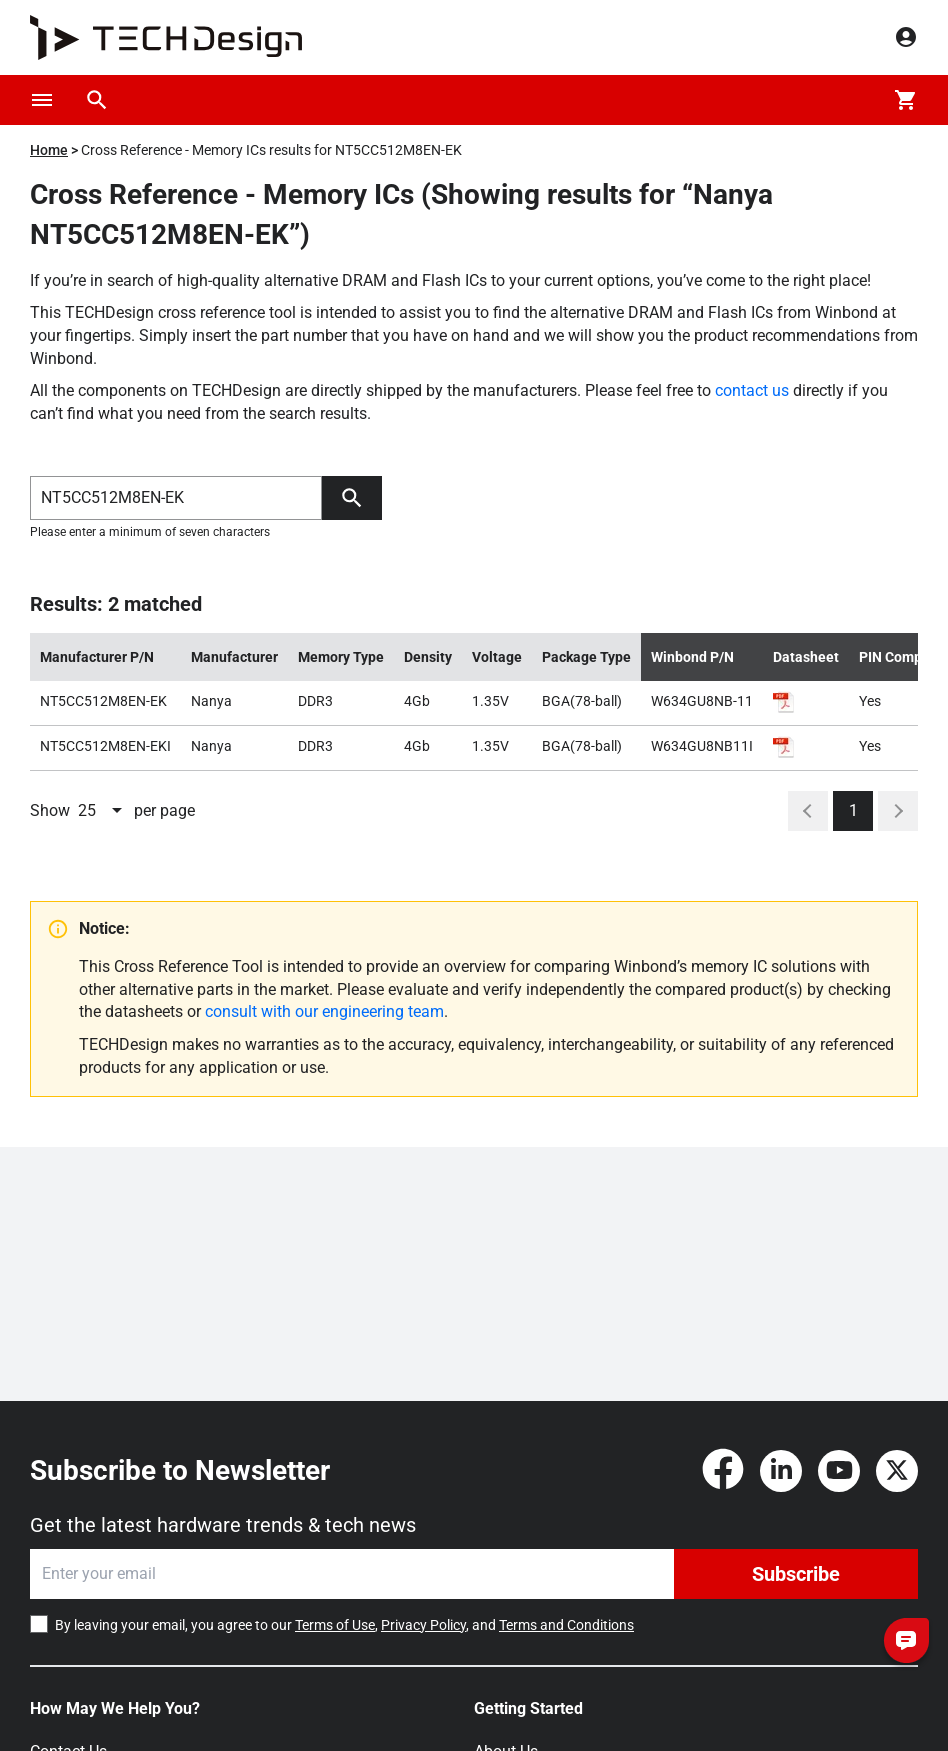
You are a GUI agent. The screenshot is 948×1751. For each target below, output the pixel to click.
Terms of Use (335, 1625)
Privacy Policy (423, 1625)
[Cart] (906, 100)
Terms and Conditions (566, 1625)
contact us (752, 390)
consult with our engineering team (324, 1011)
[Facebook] (723, 1471)
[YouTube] (839, 1471)
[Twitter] (897, 1471)
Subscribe (796, 1574)
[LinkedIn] (781, 1471)
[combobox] (102, 811)
